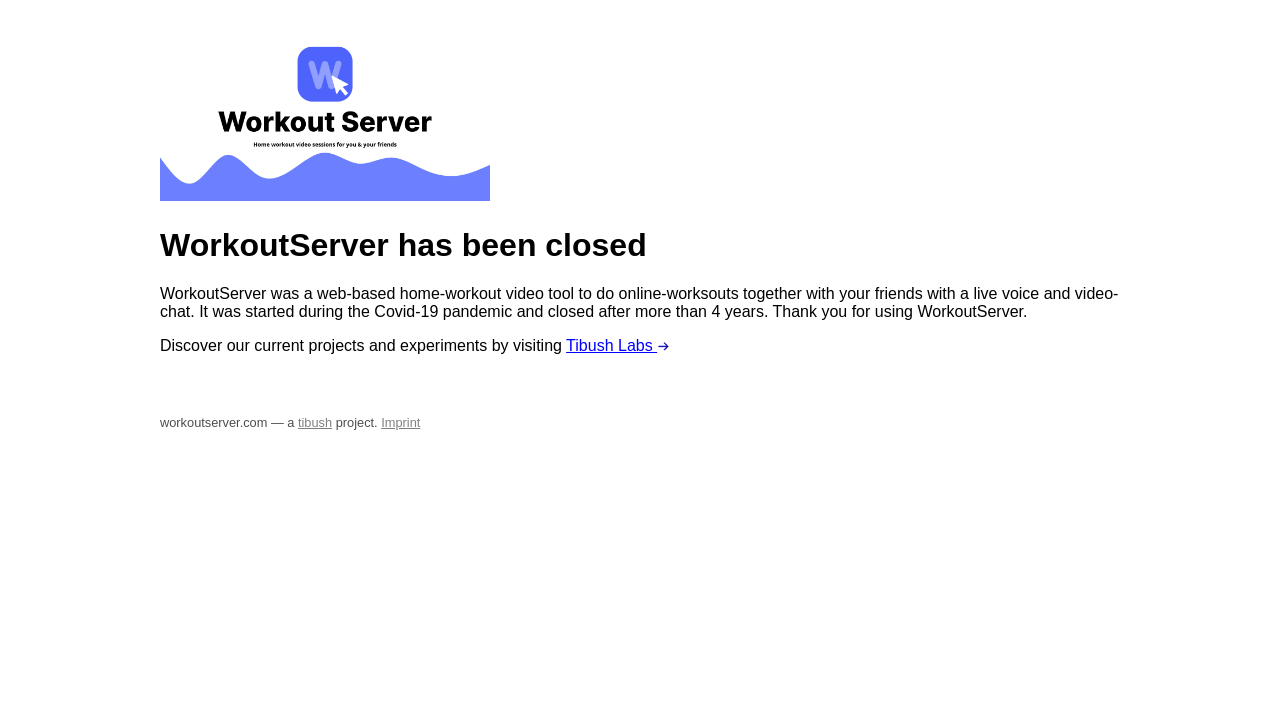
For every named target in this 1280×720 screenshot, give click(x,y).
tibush (315, 422)
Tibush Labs (618, 345)
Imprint (400, 422)
